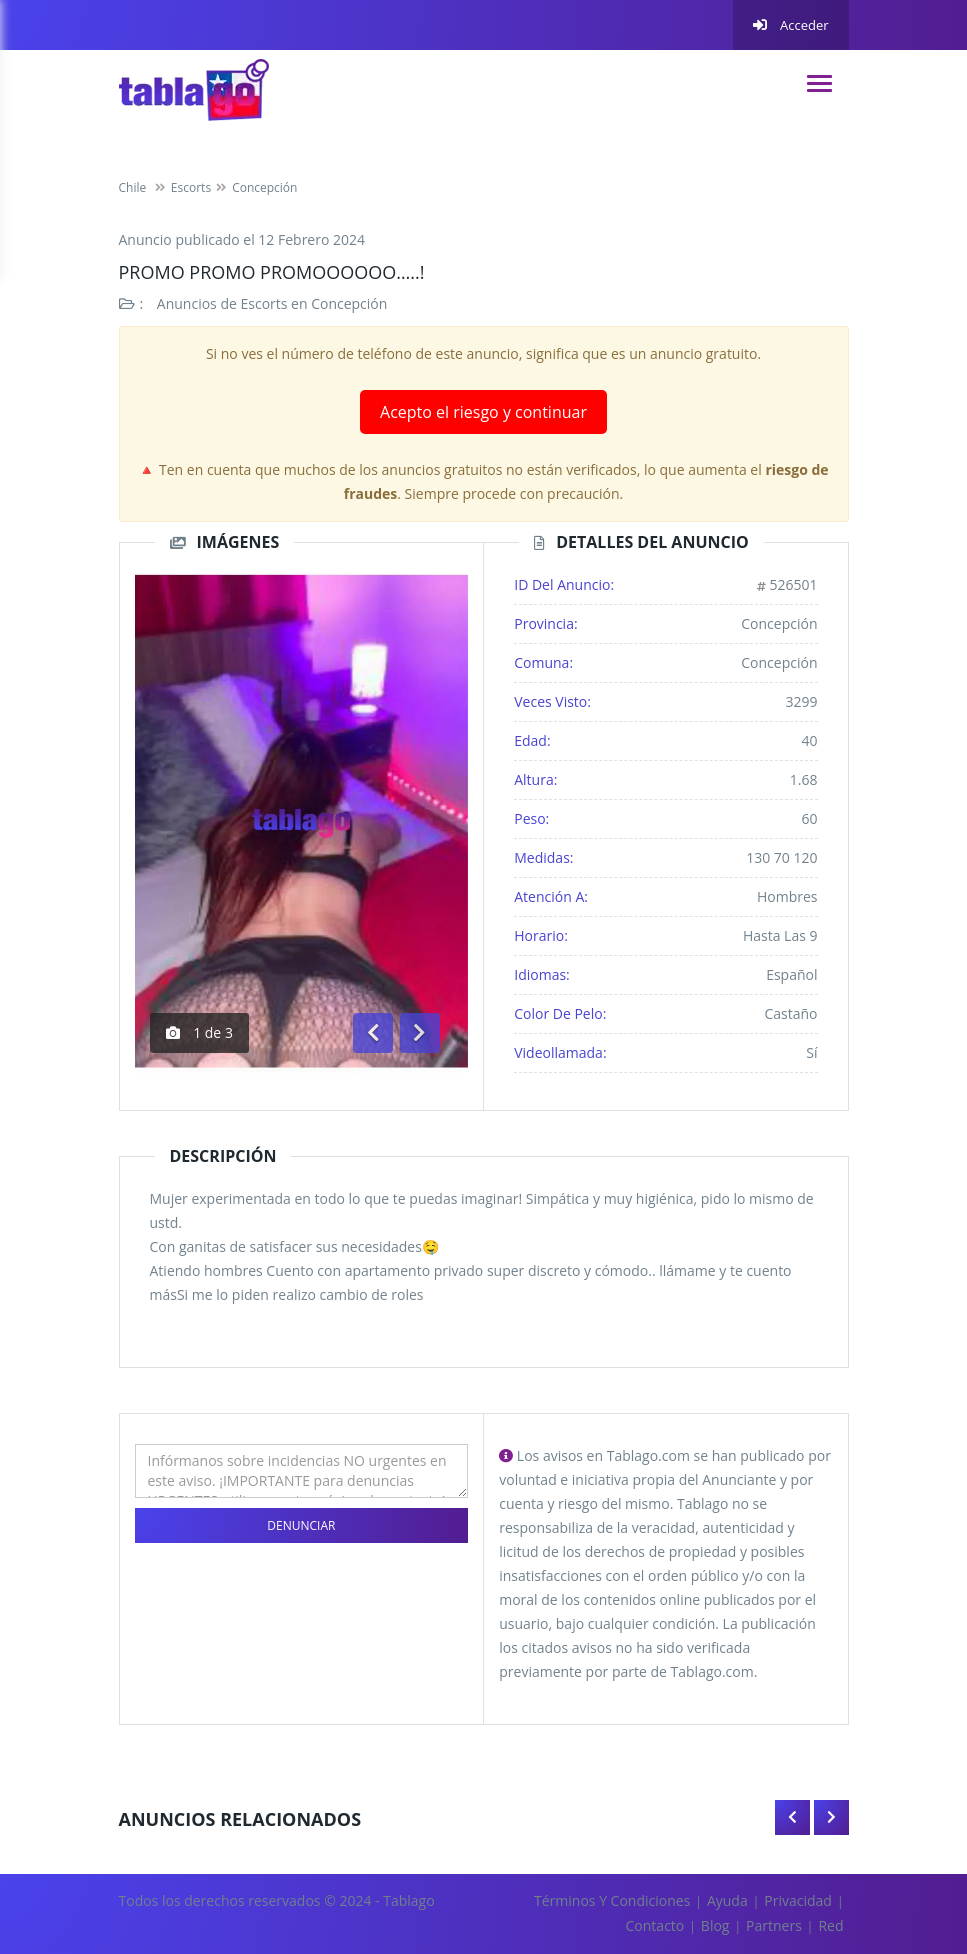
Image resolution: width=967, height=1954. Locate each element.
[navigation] (819, 83)
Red (830, 1925)
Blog (715, 1925)
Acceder (791, 25)
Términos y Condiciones (612, 1900)
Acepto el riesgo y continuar (483, 412)
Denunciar (301, 1525)
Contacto (655, 1925)
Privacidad (798, 1900)
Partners (774, 1925)
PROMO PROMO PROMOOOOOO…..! (272, 272)
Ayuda (727, 1900)
